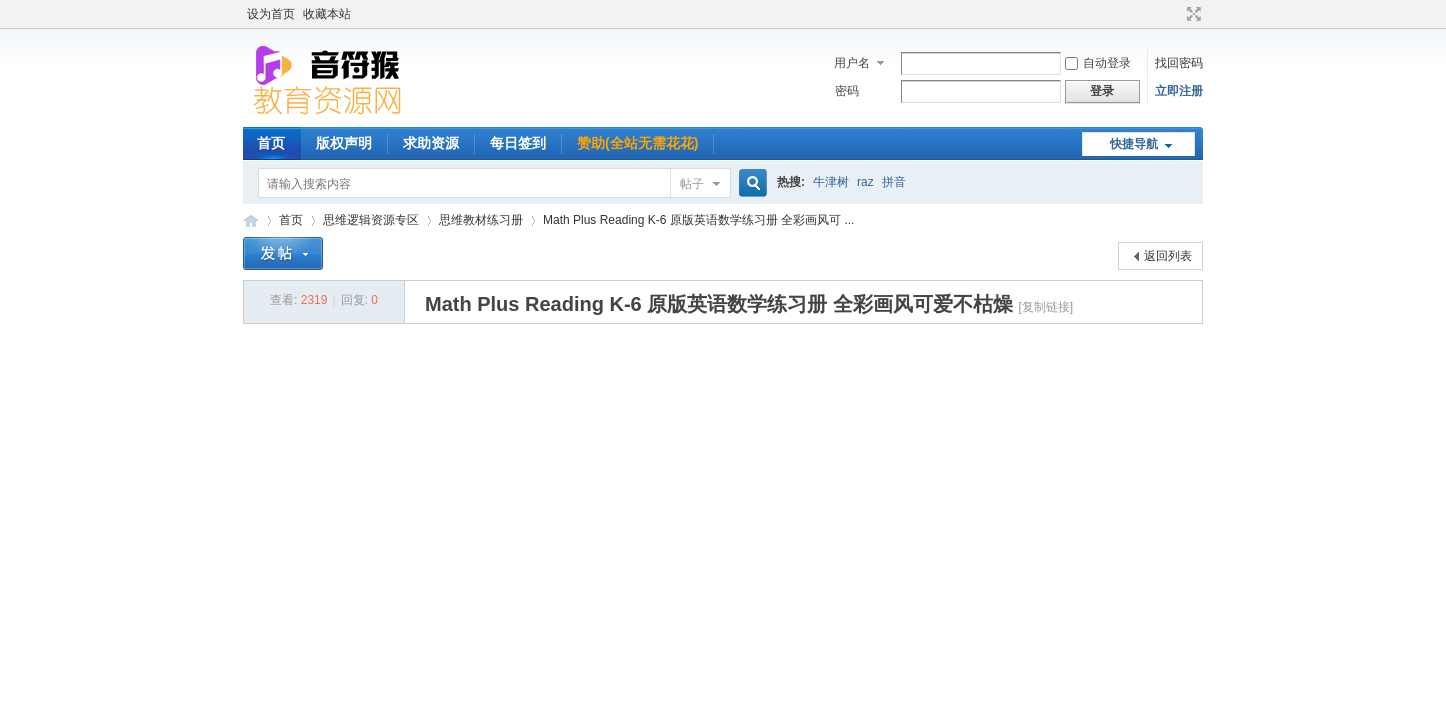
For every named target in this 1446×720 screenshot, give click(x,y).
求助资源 (431, 143)
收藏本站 (327, 14)
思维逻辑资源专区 (371, 220)
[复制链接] (1045, 307)
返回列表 (1168, 256)
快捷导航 (1134, 144)
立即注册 (1179, 91)
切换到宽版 (1191, 14)
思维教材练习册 (481, 220)
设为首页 (271, 14)
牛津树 (831, 182)
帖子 (692, 184)
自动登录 (1098, 63)
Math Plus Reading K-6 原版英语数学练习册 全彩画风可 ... (698, 220)
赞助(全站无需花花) (637, 143)
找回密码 (1179, 63)
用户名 (852, 63)
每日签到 (518, 143)
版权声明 (344, 143)
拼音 (894, 182)
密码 (847, 91)
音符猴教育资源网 (251, 220)
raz (865, 182)
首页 (271, 143)
